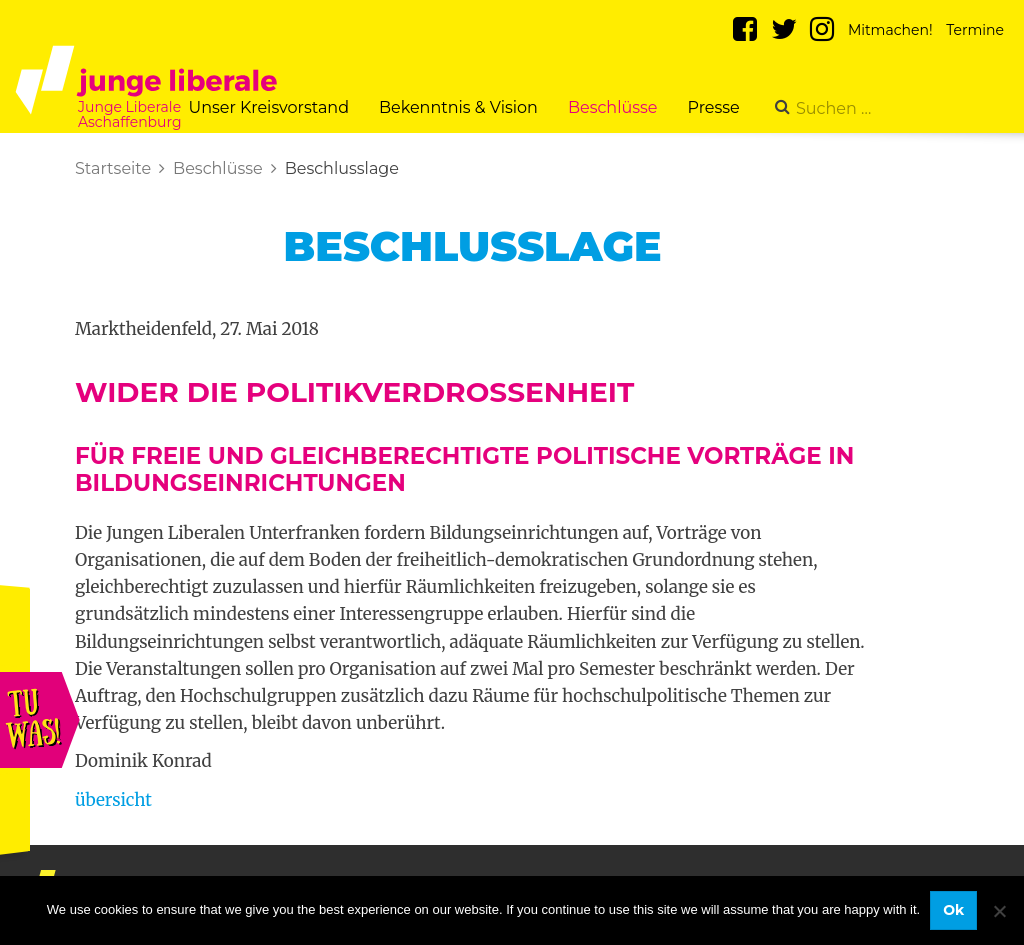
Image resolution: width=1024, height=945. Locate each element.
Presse (714, 107)
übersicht (113, 800)
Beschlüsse (613, 107)
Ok (953, 910)
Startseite (113, 168)
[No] (999, 911)
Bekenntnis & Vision (458, 107)
